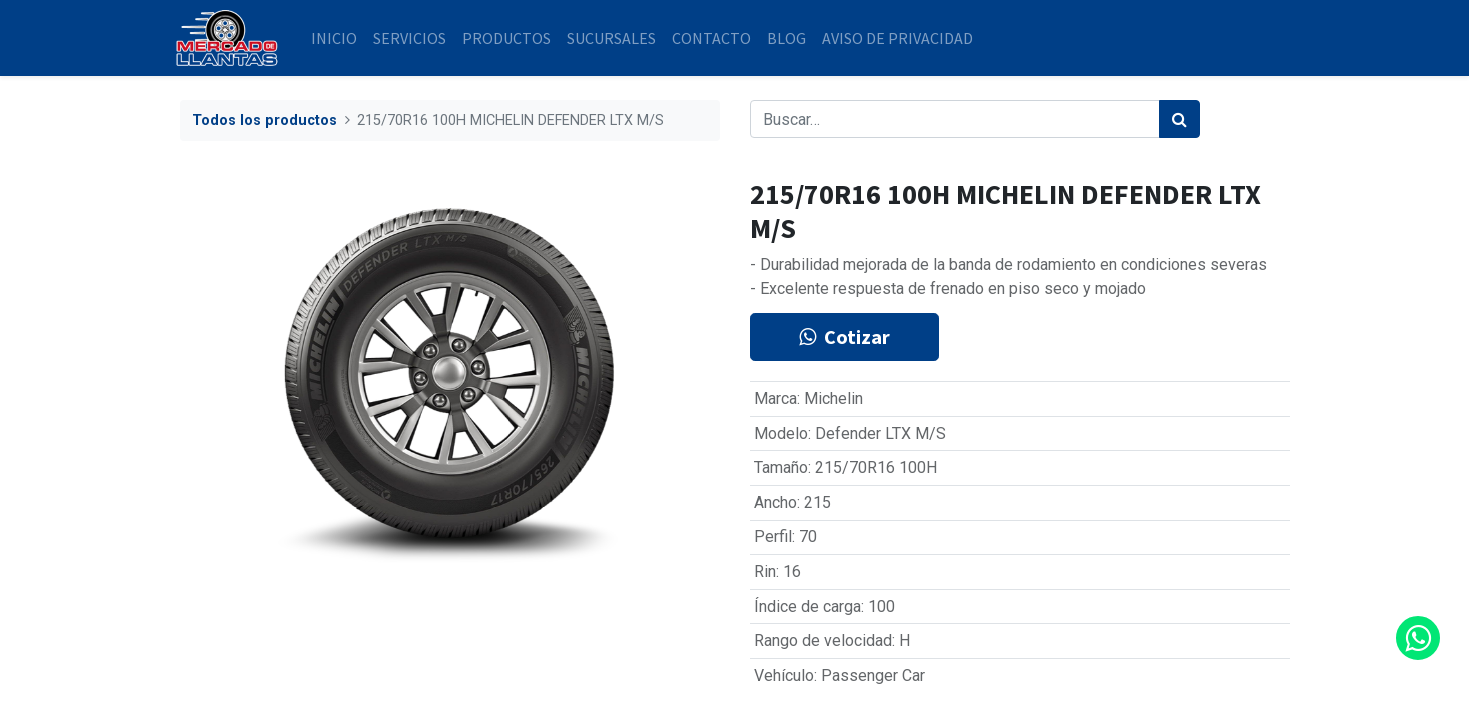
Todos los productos (264, 120)
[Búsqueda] (1179, 119)
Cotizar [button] (844, 336)
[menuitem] (339, 38)
